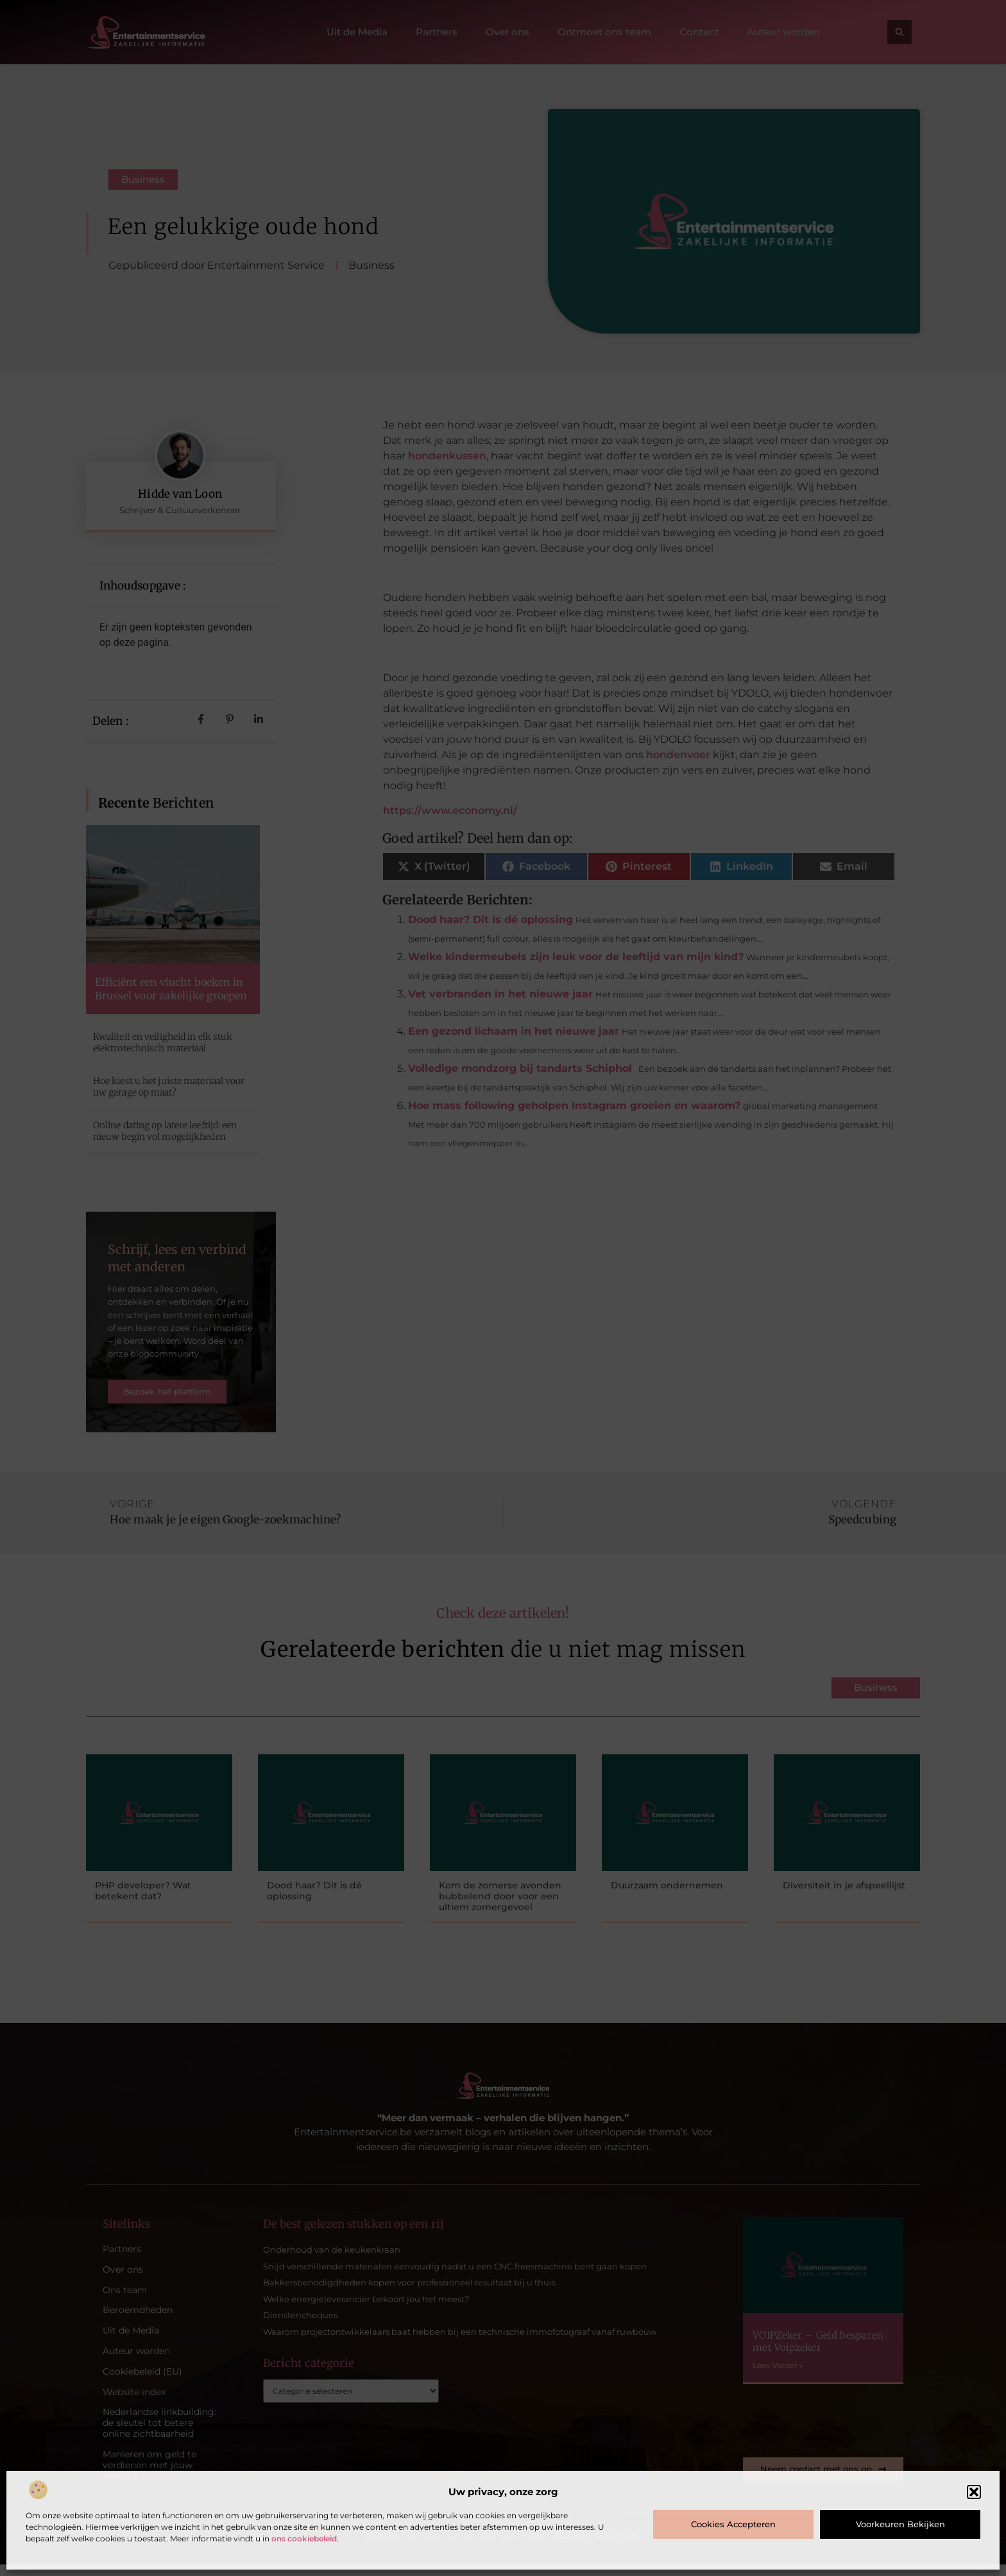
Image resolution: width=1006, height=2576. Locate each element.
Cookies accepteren (733, 2524)
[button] (974, 2492)
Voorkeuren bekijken (900, 2524)
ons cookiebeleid (304, 2538)
